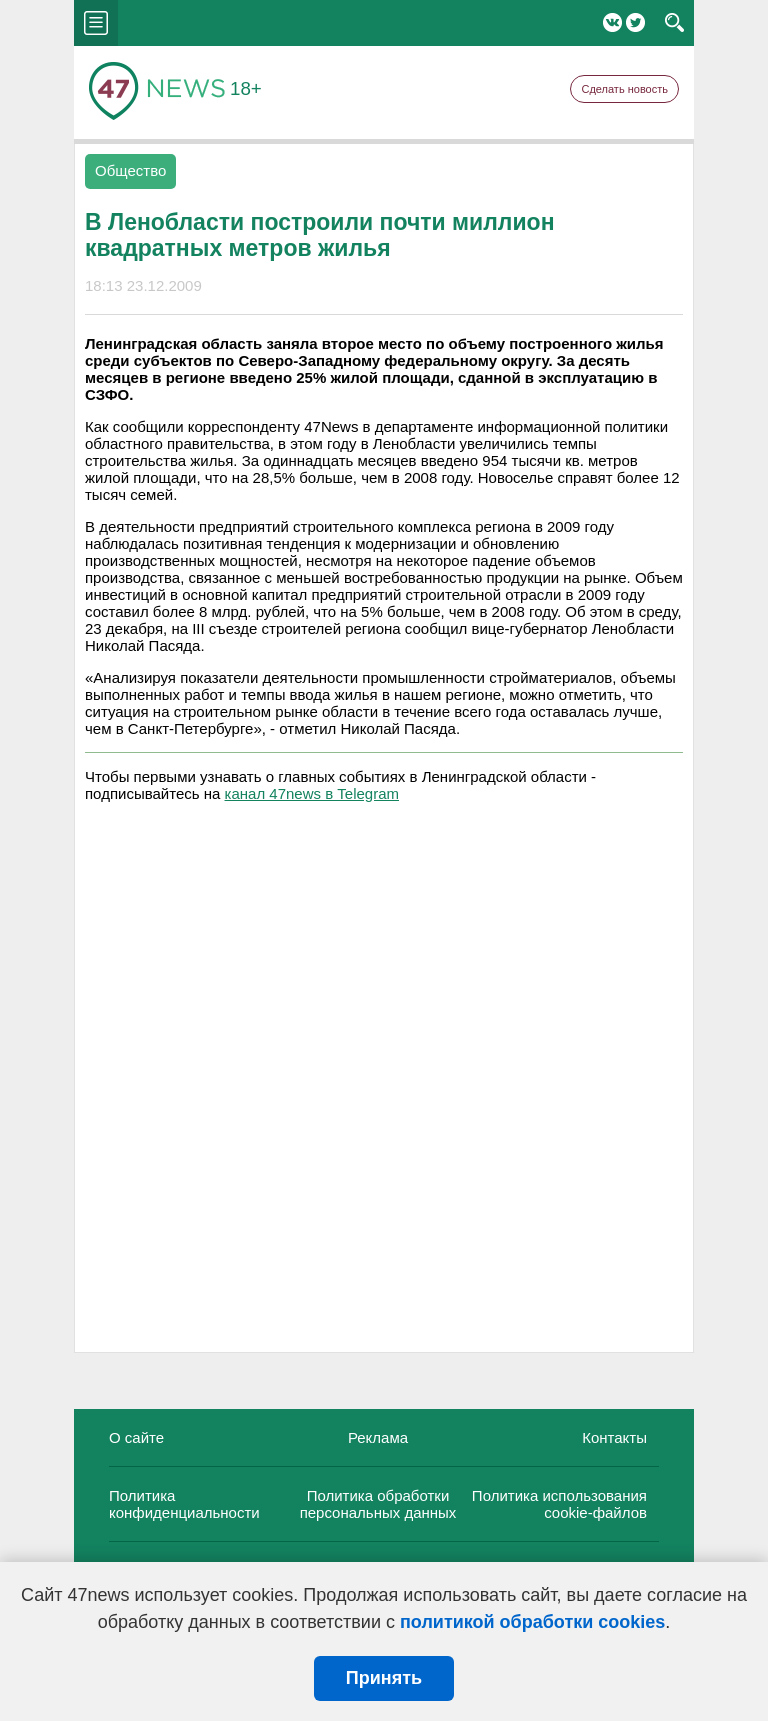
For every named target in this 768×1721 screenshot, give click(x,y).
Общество (130, 170)
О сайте (136, 1437)
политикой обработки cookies (532, 1622)
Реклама (378, 1437)
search (674, 23)
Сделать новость (624, 89)
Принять (384, 1678)
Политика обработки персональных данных (378, 1504)
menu (96, 23)
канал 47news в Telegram (312, 793)
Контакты (614, 1437)
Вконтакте (612, 22)
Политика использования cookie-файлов (559, 1504)
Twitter (635, 22)
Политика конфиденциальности (184, 1504)
